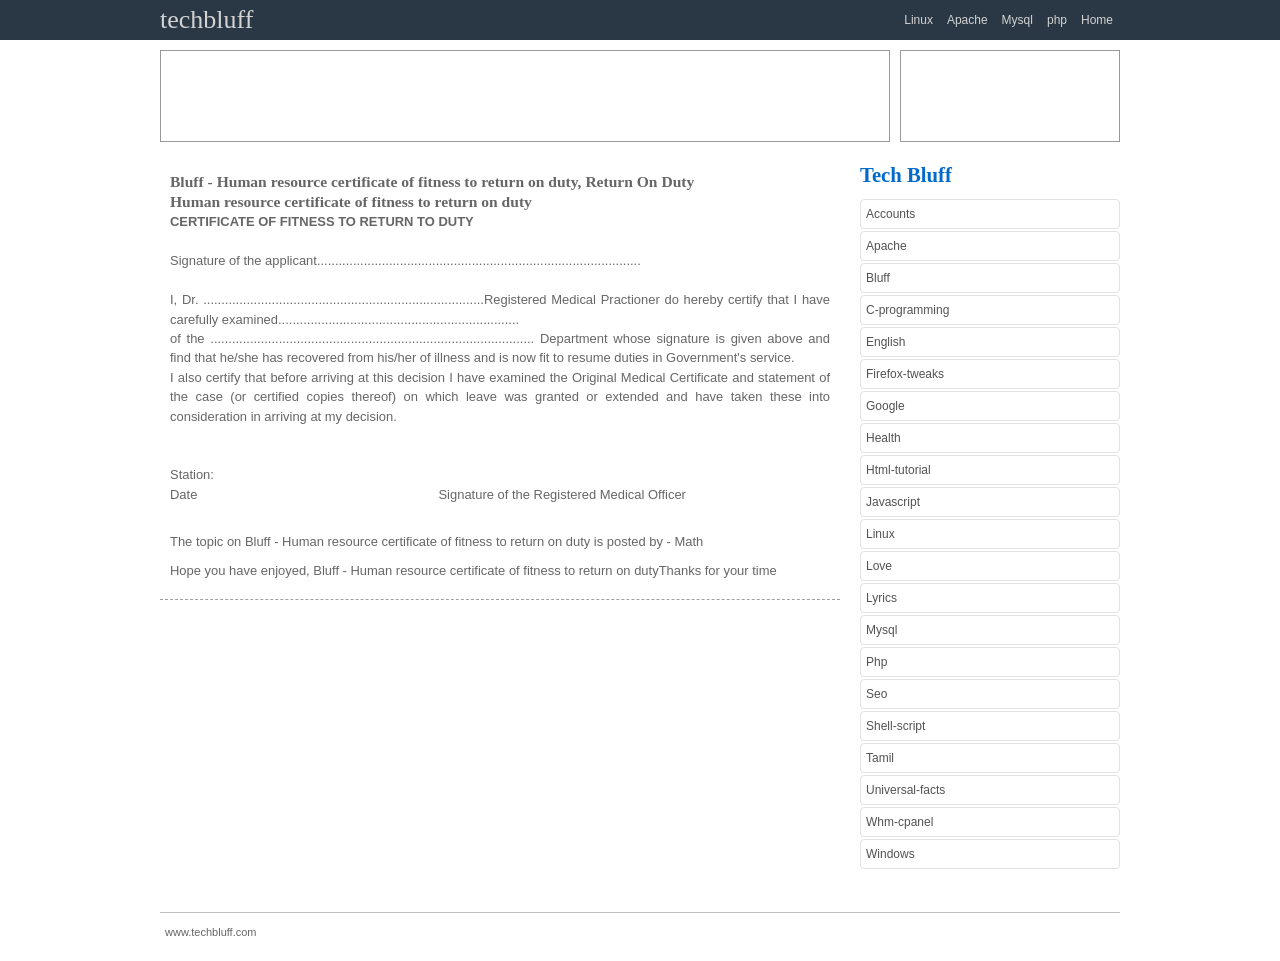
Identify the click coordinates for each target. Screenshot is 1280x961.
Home (1097, 20)
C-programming (907, 310)
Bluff (878, 278)
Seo (876, 694)
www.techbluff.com (211, 932)
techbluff (206, 19)
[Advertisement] (525, 96)
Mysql (1017, 20)
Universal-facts (905, 790)
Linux (918, 20)
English (885, 342)
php (1057, 20)
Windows (890, 854)
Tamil (880, 758)
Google (885, 406)
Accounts (890, 214)
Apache (967, 20)
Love (879, 566)
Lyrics (881, 598)
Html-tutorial (898, 470)
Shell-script (895, 726)
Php (876, 662)
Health (883, 438)
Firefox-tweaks (905, 374)
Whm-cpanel (899, 822)
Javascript (893, 502)
